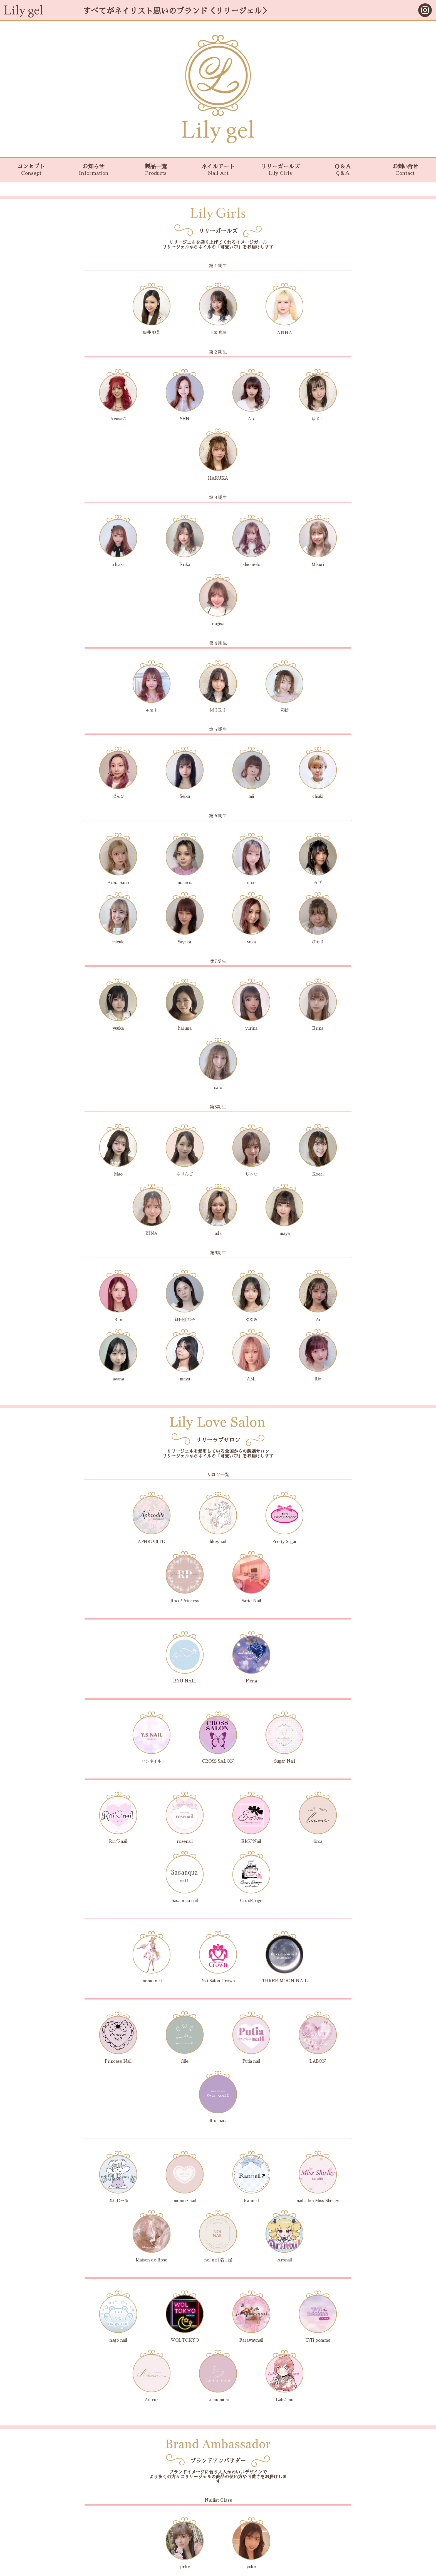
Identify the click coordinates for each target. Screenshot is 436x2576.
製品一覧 (156, 170)
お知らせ (93, 170)
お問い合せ (405, 170)
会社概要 (218, 2557)
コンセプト (31, 170)
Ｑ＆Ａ (342, 170)
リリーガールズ (280, 170)
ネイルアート (218, 170)
